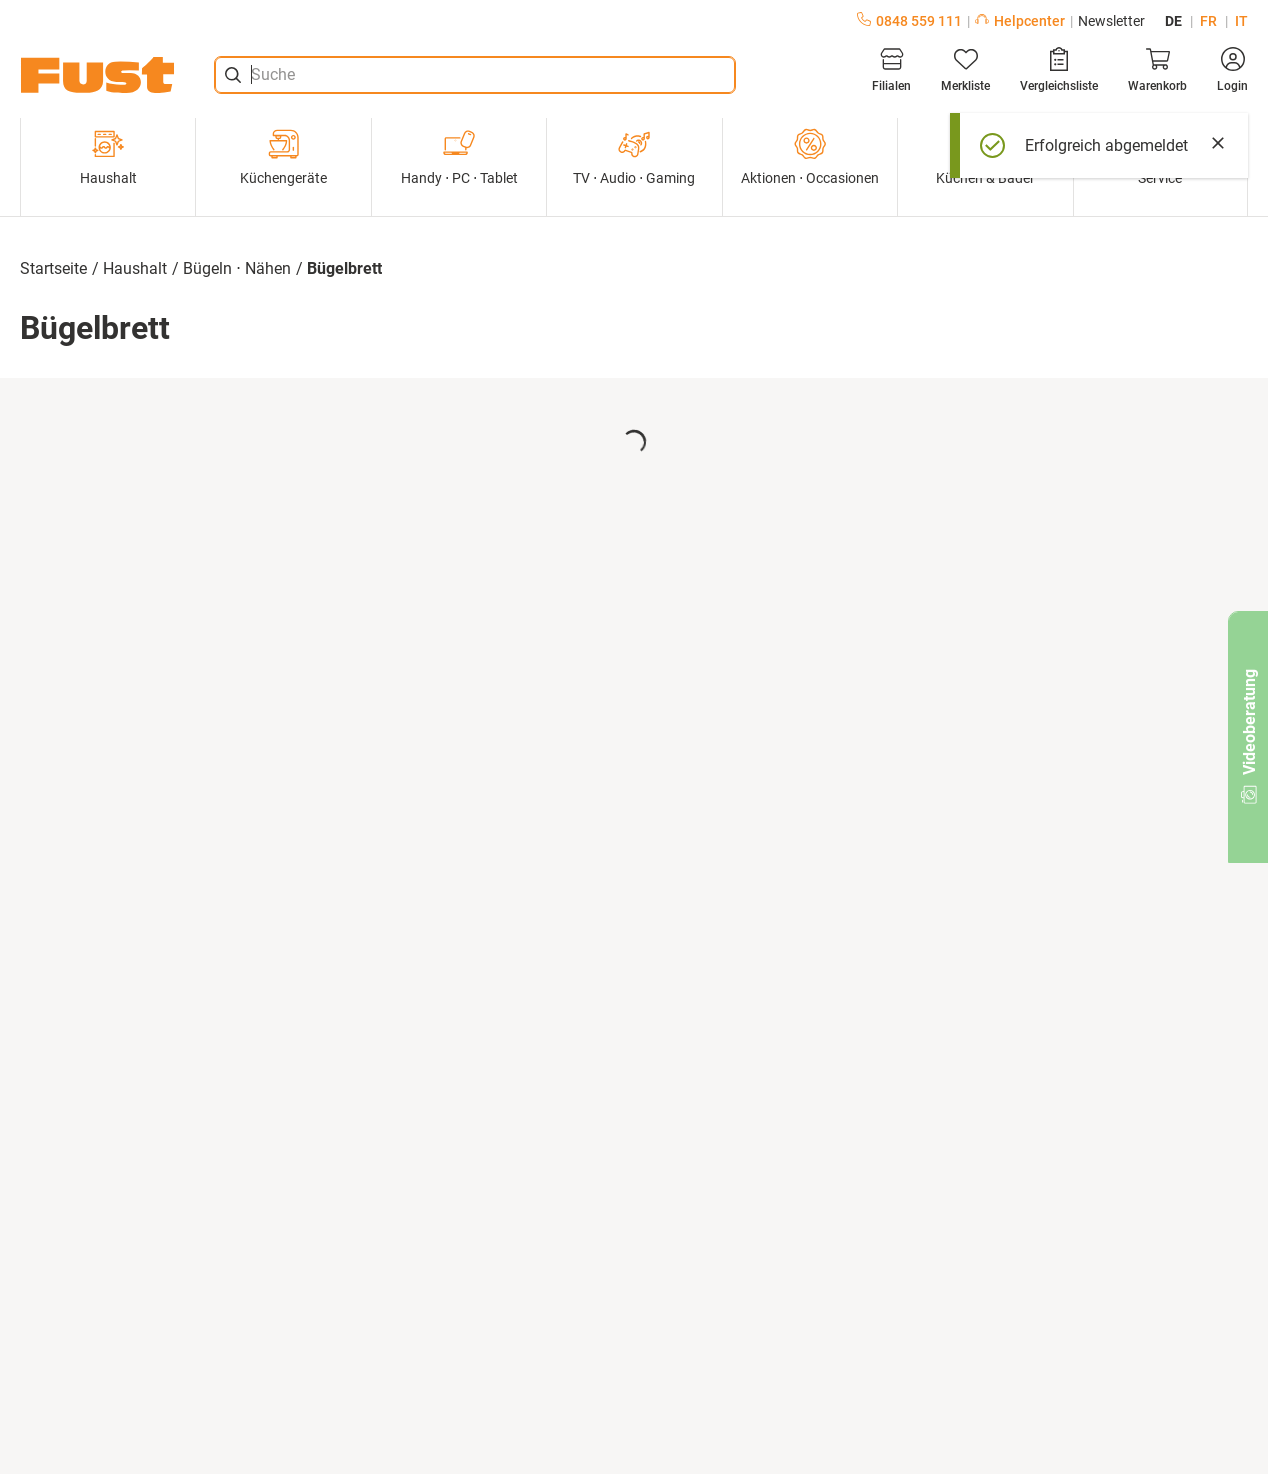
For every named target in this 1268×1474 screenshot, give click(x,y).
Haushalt (108, 157)
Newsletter (1111, 21)
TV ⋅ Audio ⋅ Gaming (634, 157)
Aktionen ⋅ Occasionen (810, 157)
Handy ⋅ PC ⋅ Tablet (459, 157)
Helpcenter (1020, 21)
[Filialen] (891, 70)
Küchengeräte (283, 157)
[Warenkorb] (1157, 70)
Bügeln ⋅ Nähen (237, 268)
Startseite (53, 268)
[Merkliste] (965, 70)
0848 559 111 (909, 21)
